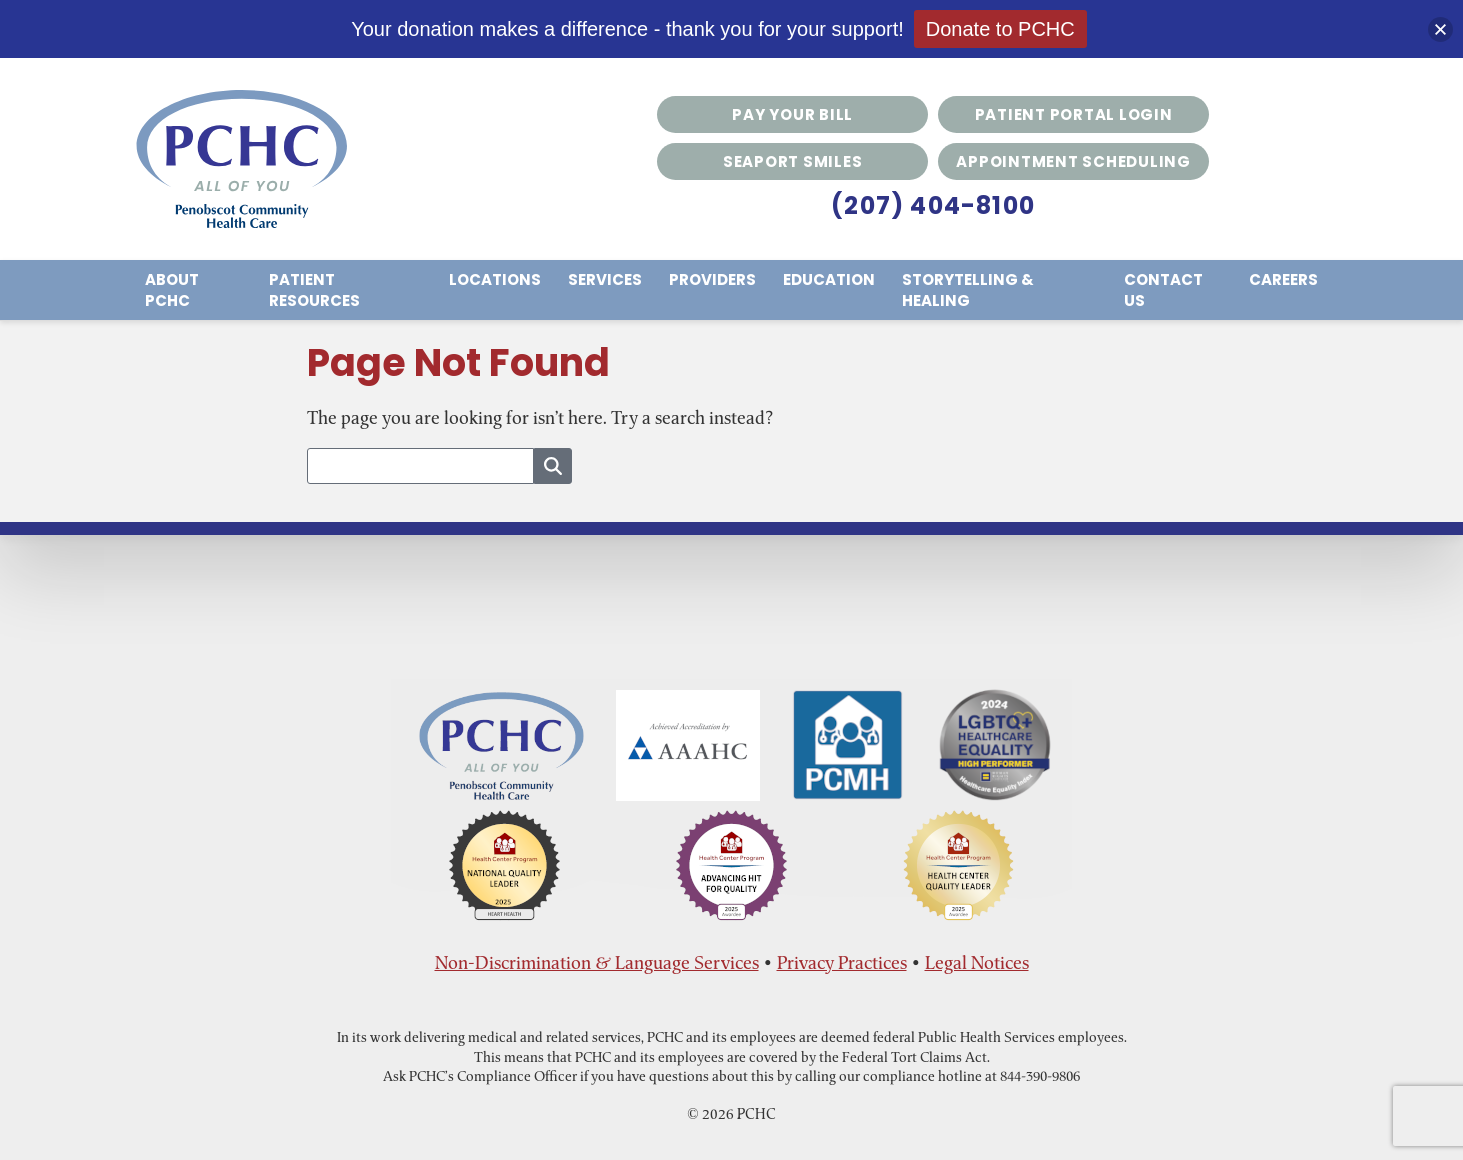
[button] (1440, 29)
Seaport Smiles (793, 161)
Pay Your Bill (792, 114)
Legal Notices (977, 962)
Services (605, 279)
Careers (1283, 279)
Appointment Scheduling (1073, 161)
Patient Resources (314, 290)
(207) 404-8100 (933, 205)
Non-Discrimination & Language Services (597, 962)
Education (829, 279)
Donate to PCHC (1000, 29)
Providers (712, 279)
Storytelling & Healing (968, 290)
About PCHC (172, 290)
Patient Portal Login (1074, 114)
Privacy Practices (842, 962)
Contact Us (1163, 290)
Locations (495, 279)
